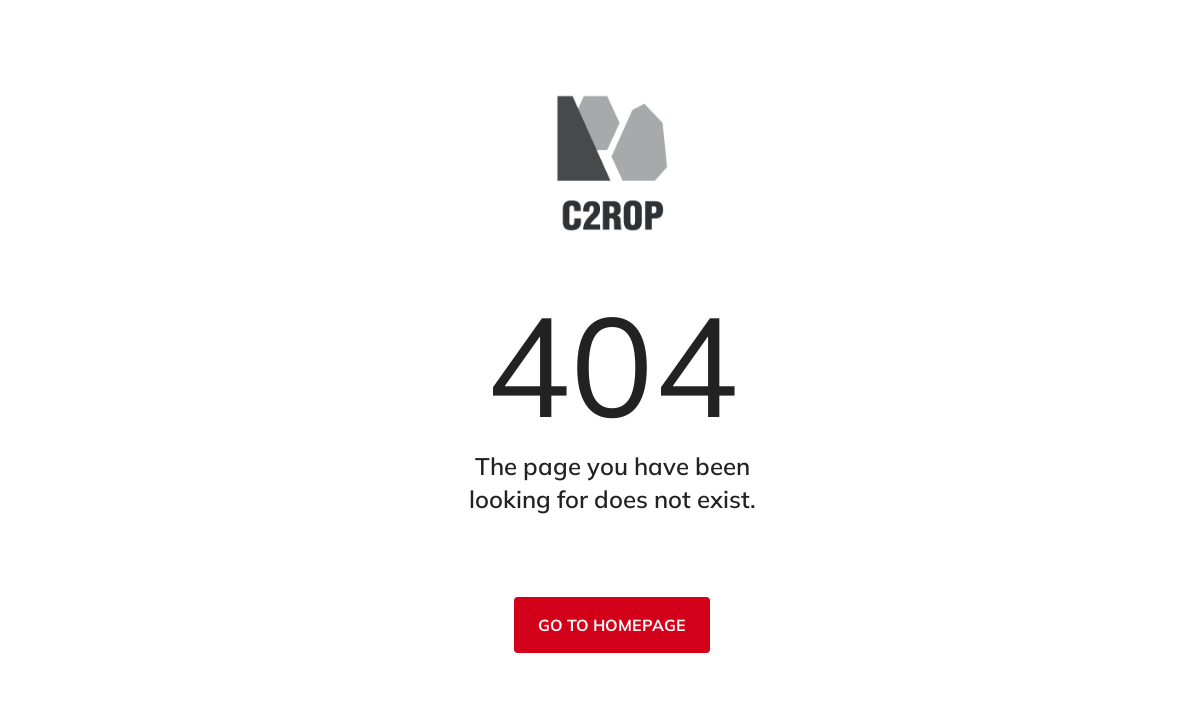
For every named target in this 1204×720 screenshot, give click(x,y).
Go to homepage (612, 625)
